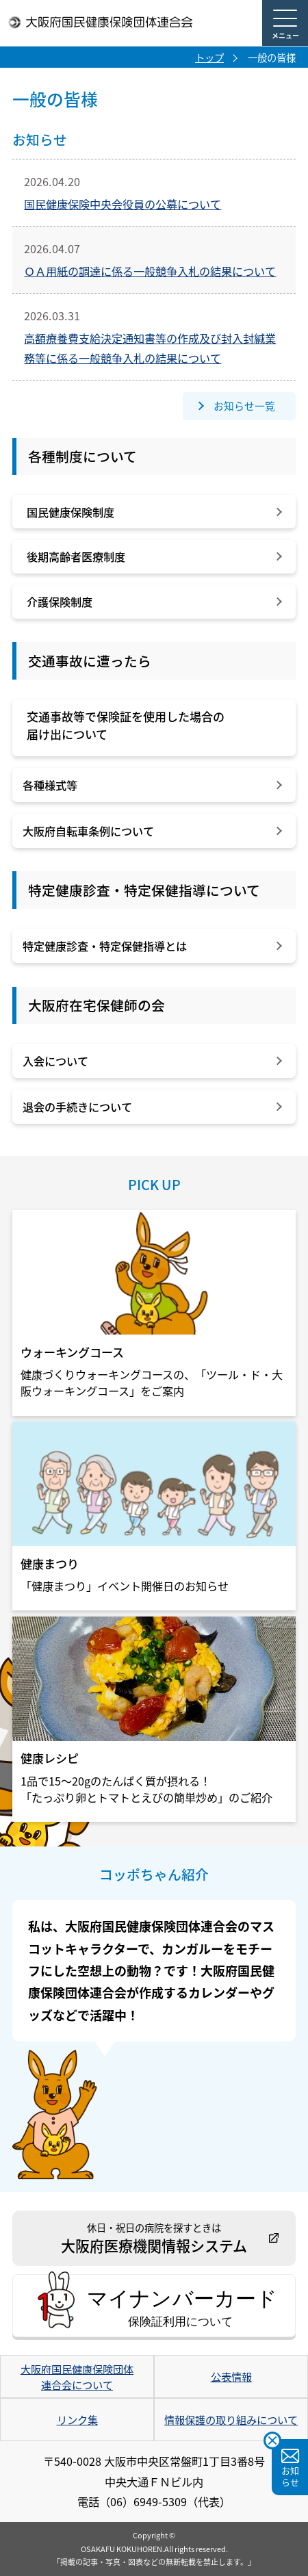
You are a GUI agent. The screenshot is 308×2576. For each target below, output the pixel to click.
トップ (209, 57)
